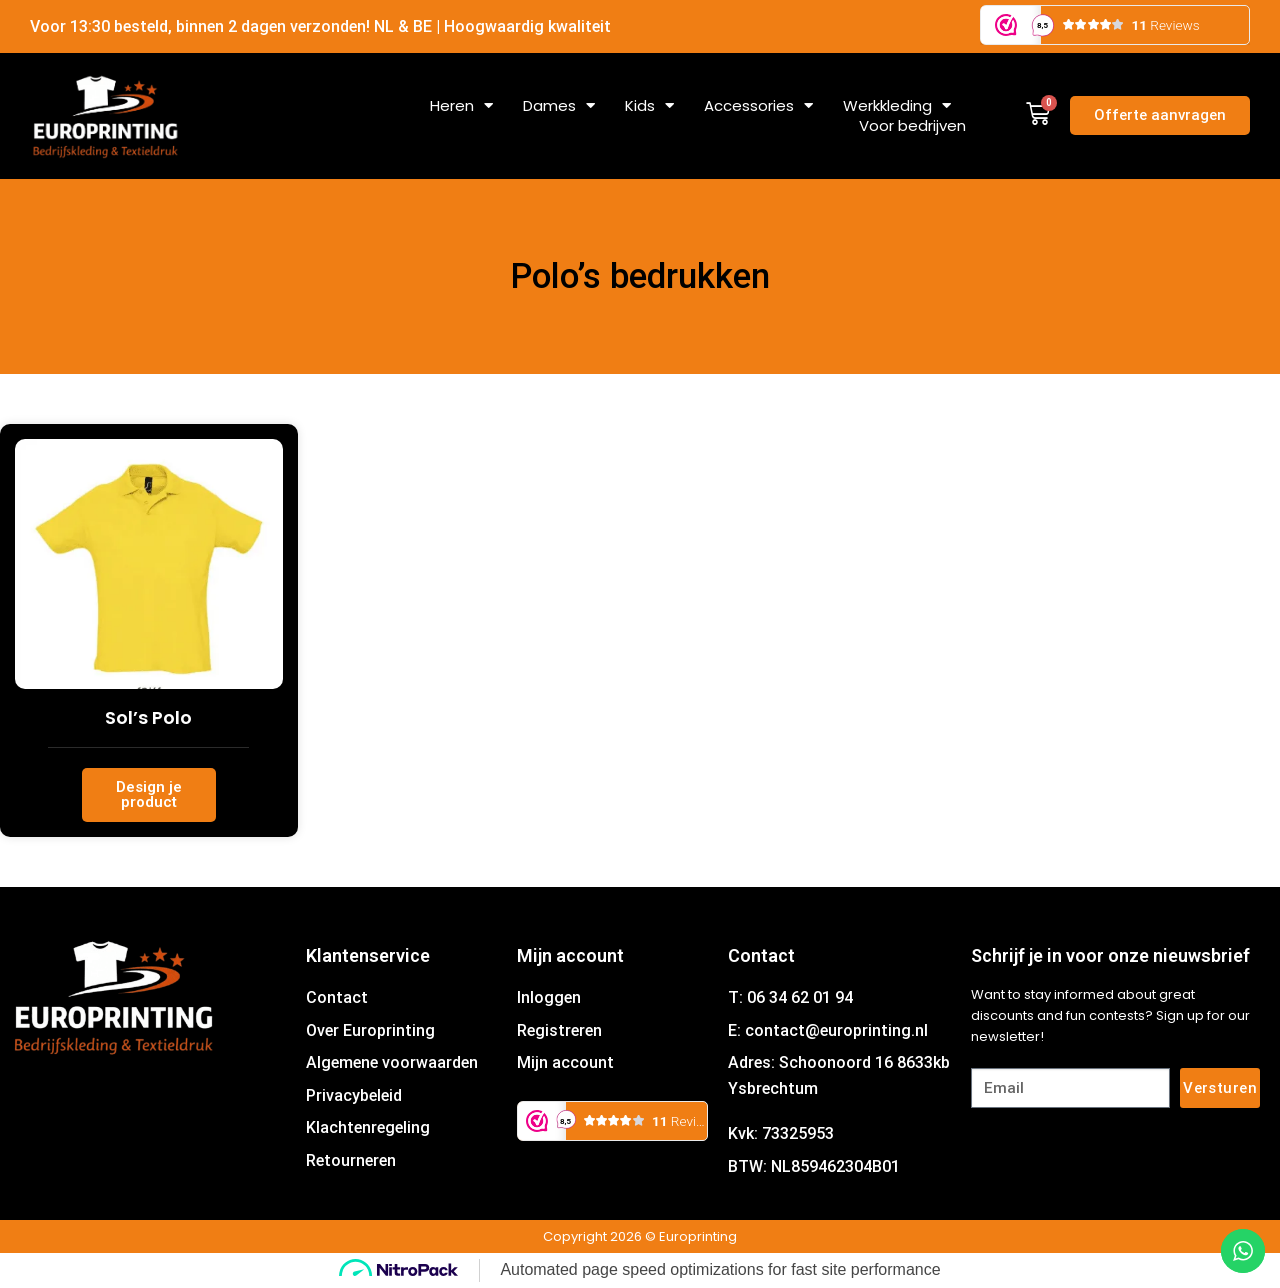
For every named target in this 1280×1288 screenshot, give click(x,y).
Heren (461, 106)
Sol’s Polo (148, 717)
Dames (559, 106)
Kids (649, 106)
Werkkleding (897, 106)
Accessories (758, 106)
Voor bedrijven (912, 126)
